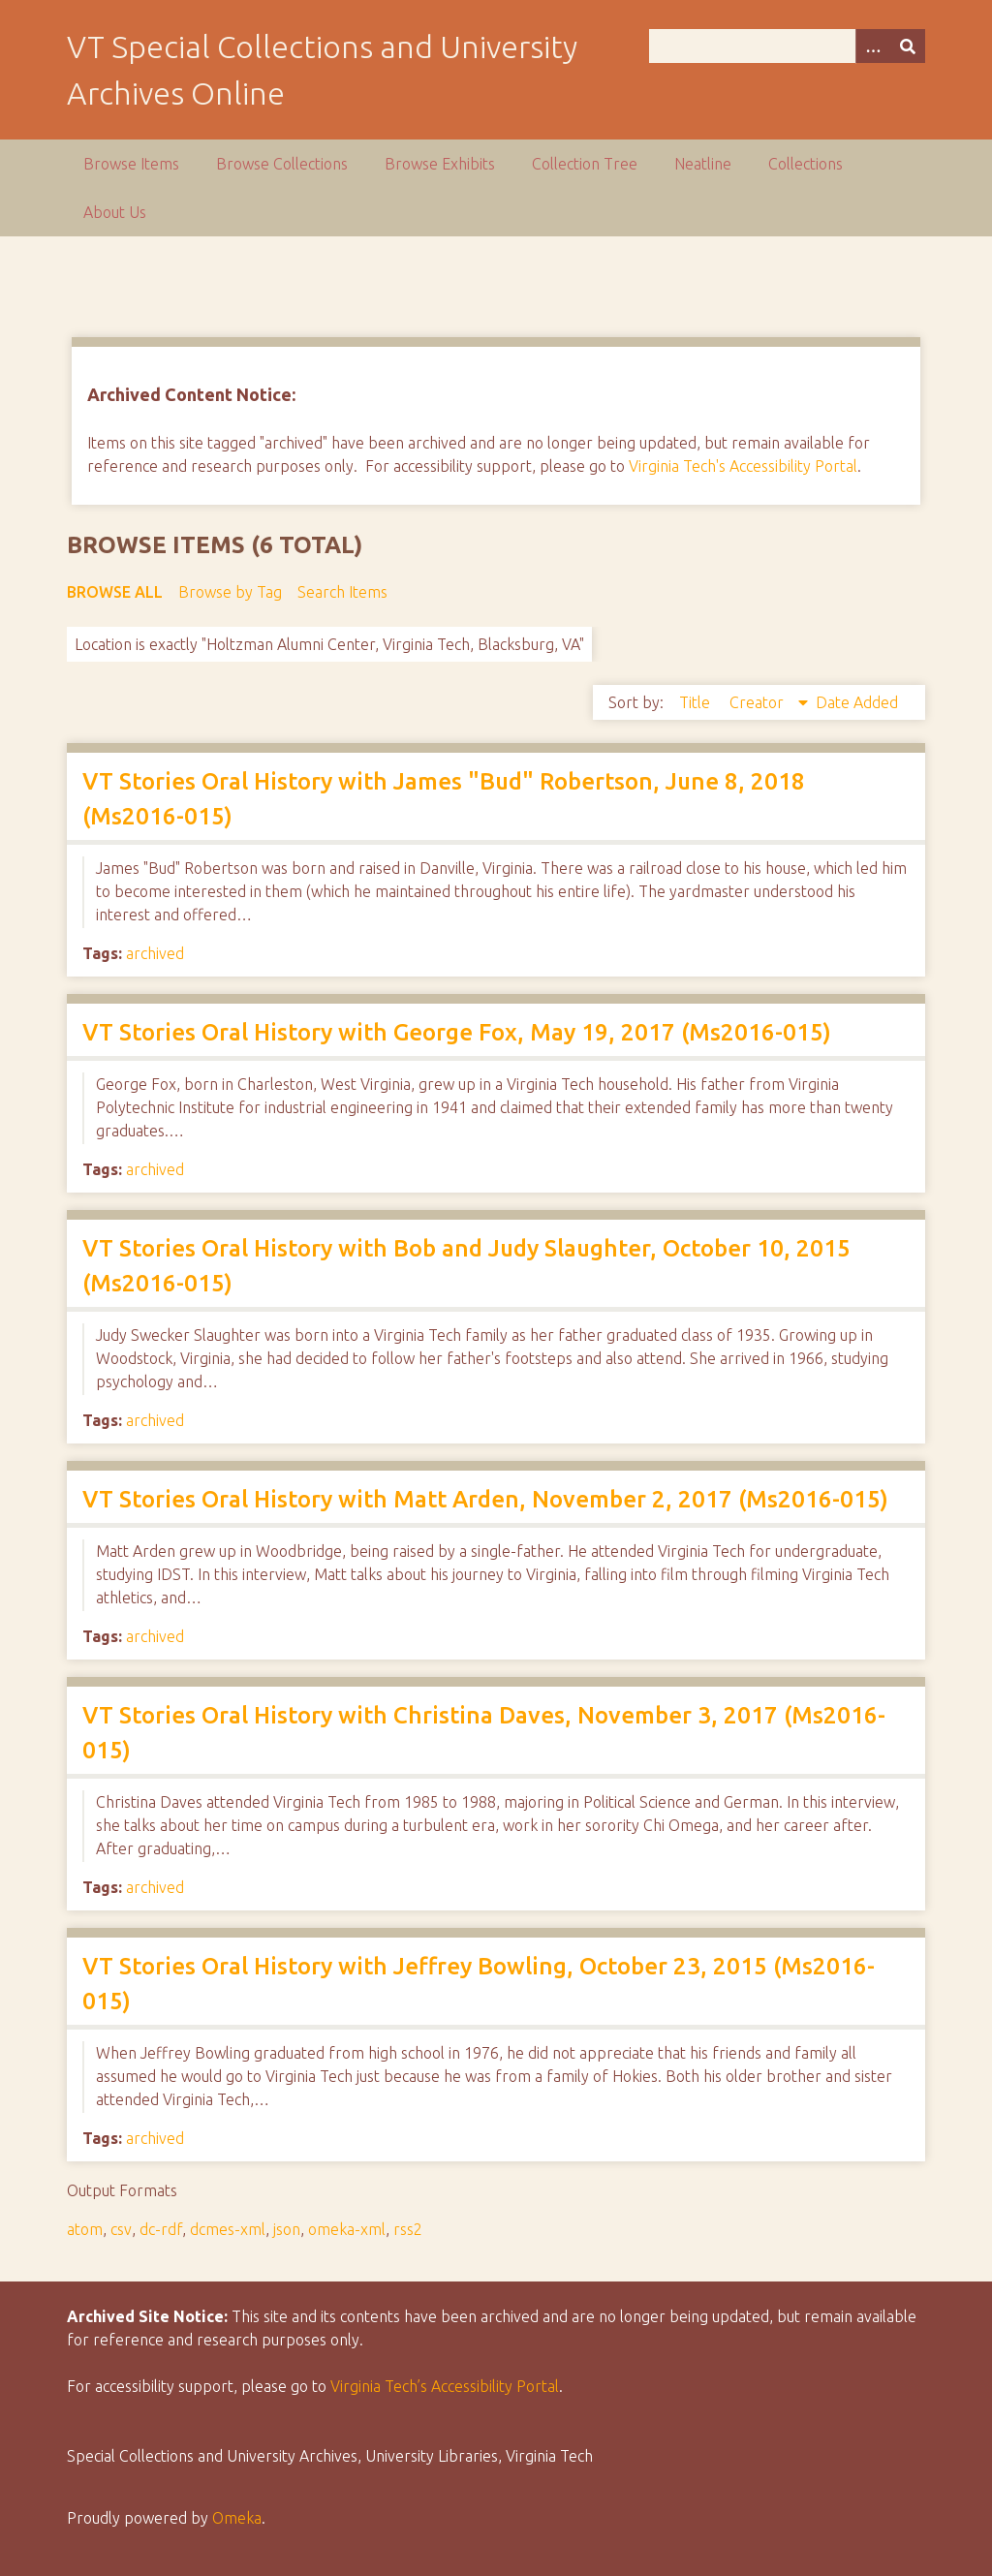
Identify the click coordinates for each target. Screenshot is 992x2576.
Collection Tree (584, 163)
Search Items (342, 592)
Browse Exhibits (440, 163)
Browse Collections (282, 163)
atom (85, 2229)
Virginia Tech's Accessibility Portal (743, 466)
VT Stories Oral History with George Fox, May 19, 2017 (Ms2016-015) (456, 1032)
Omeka (237, 2518)
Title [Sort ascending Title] (696, 702)
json (286, 2229)
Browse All (115, 592)
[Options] (872, 46)
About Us (114, 212)
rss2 (407, 2229)
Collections (805, 163)
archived (155, 953)
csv (121, 2229)
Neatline (702, 163)
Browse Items (131, 163)
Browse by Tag (230, 592)
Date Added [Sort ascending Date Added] (857, 702)
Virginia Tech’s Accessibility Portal (444, 2386)
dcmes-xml (227, 2229)
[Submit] (907, 46)
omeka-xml (347, 2229)
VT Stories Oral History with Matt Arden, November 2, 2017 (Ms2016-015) (485, 1499)
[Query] (787, 46)
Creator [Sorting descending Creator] (758, 702)
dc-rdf (161, 2229)
